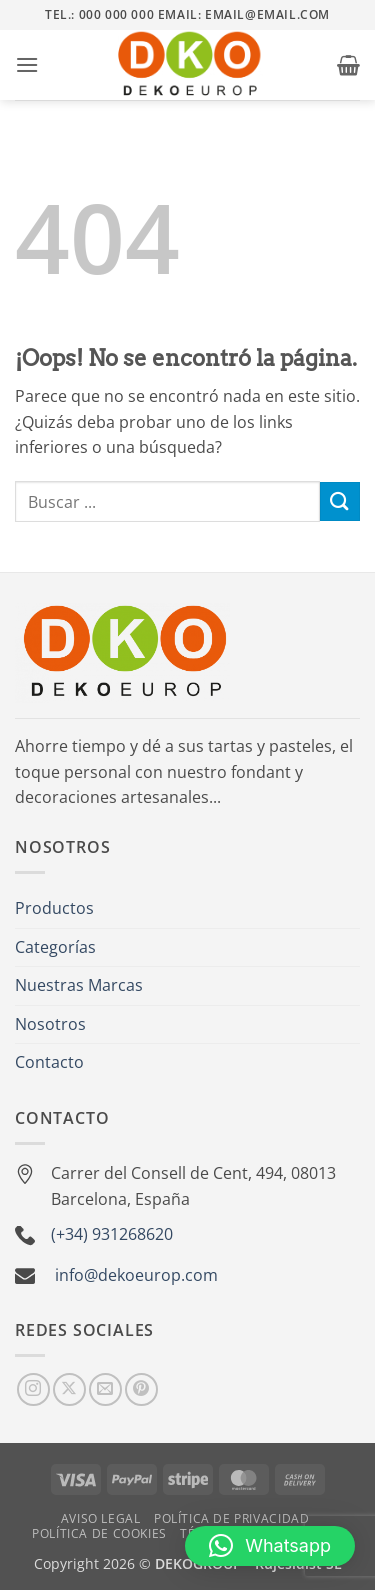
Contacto (49, 1062)
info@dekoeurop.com (136, 1275)
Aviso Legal (101, 1518)
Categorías (55, 947)
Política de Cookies (99, 1533)
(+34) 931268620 (112, 1234)
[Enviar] (340, 501)
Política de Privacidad (231, 1518)
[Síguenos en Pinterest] (141, 1389)
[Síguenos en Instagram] (33, 1389)
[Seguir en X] (69, 1389)
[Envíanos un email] (105, 1389)
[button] (27, 64)
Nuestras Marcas (79, 985)
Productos (54, 908)
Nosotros (50, 1024)
